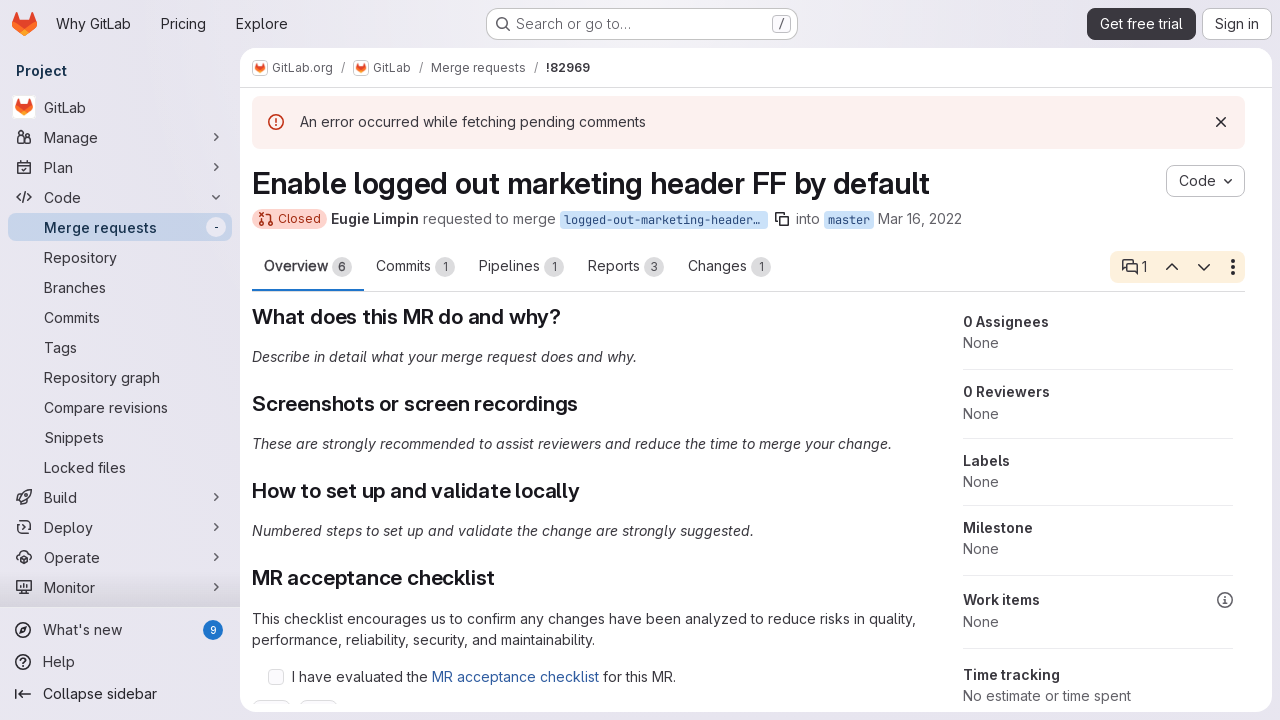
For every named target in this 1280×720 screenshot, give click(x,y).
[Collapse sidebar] (120, 694)
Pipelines (521, 267)
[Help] (120, 662)
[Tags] (120, 347)
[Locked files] (120, 467)
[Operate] (120, 557)
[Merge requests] (120, 227)
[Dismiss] (1221, 122)
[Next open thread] (1204, 267)
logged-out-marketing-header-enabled (666, 220)
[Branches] (120, 287)
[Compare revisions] (120, 407)
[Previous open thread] (1171, 267)
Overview (308, 267)
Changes (729, 267)
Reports (626, 267)
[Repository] (120, 257)
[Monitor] (120, 587)
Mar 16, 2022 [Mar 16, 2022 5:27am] (920, 218)
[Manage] (120, 137)
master (849, 220)
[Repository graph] (120, 377)
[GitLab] (120, 107)
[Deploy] (120, 527)
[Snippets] (120, 437)
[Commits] (120, 317)
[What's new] (120, 630)
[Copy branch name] (782, 219)
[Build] (120, 497)
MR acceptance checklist (515, 676)
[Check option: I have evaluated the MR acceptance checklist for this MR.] (276, 677)
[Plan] (120, 167)
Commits (415, 267)
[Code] (120, 197)
